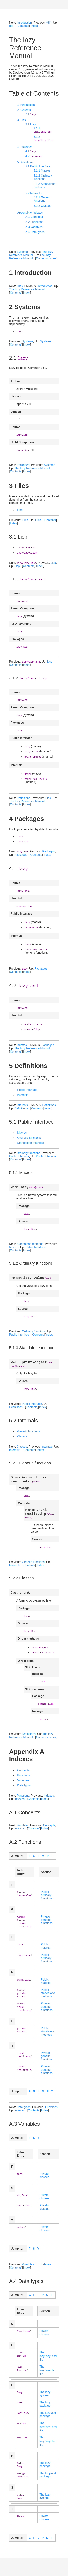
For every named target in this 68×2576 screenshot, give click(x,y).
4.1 (30, 151)
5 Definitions (25, 162)
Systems (22, 251)
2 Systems (24, 109)
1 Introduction (26, 104)
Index (34, 25)
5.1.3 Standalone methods (44, 185)
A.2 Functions (34, 221)
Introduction (24, 22)
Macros (22, 1132)
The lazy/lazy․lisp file (47, 2379)
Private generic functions (46, 1929)
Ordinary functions (29, 1137)
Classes (22, 1439)
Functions (23, 1784)
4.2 (33, 156)
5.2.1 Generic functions (42, 199)
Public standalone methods (48, 2002)
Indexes (22, 1045)
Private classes (44, 2184)
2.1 (30, 114)
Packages (23, 464)
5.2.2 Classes (42, 205)
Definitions (23, 797)
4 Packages (24, 146)
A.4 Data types (34, 232)
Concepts (23, 1779)
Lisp (19, 509)
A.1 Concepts (34, 216)
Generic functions (28, 1434)
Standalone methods (30, 1142)
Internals (22, 1094)
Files (20, 286)
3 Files (21, 120)
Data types (24, 1794)
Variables (23, 1789)
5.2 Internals (33, 193)
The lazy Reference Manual (31, 253)
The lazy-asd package (47, 2423)
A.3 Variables (33, 227)
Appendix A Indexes (30, 212)
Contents (23, 25)
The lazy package (44, 2413)
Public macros (45, 1955)
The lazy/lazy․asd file (48, 2365)
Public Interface (27, 1089)
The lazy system (44, 2403)
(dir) (48, 22)
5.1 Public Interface (37, 166)
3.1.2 (43, 138)
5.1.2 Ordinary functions (43, 177)
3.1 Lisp (30, 124)
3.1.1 (43, 130)
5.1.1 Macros (42, 170)
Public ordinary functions (46, 1904)
